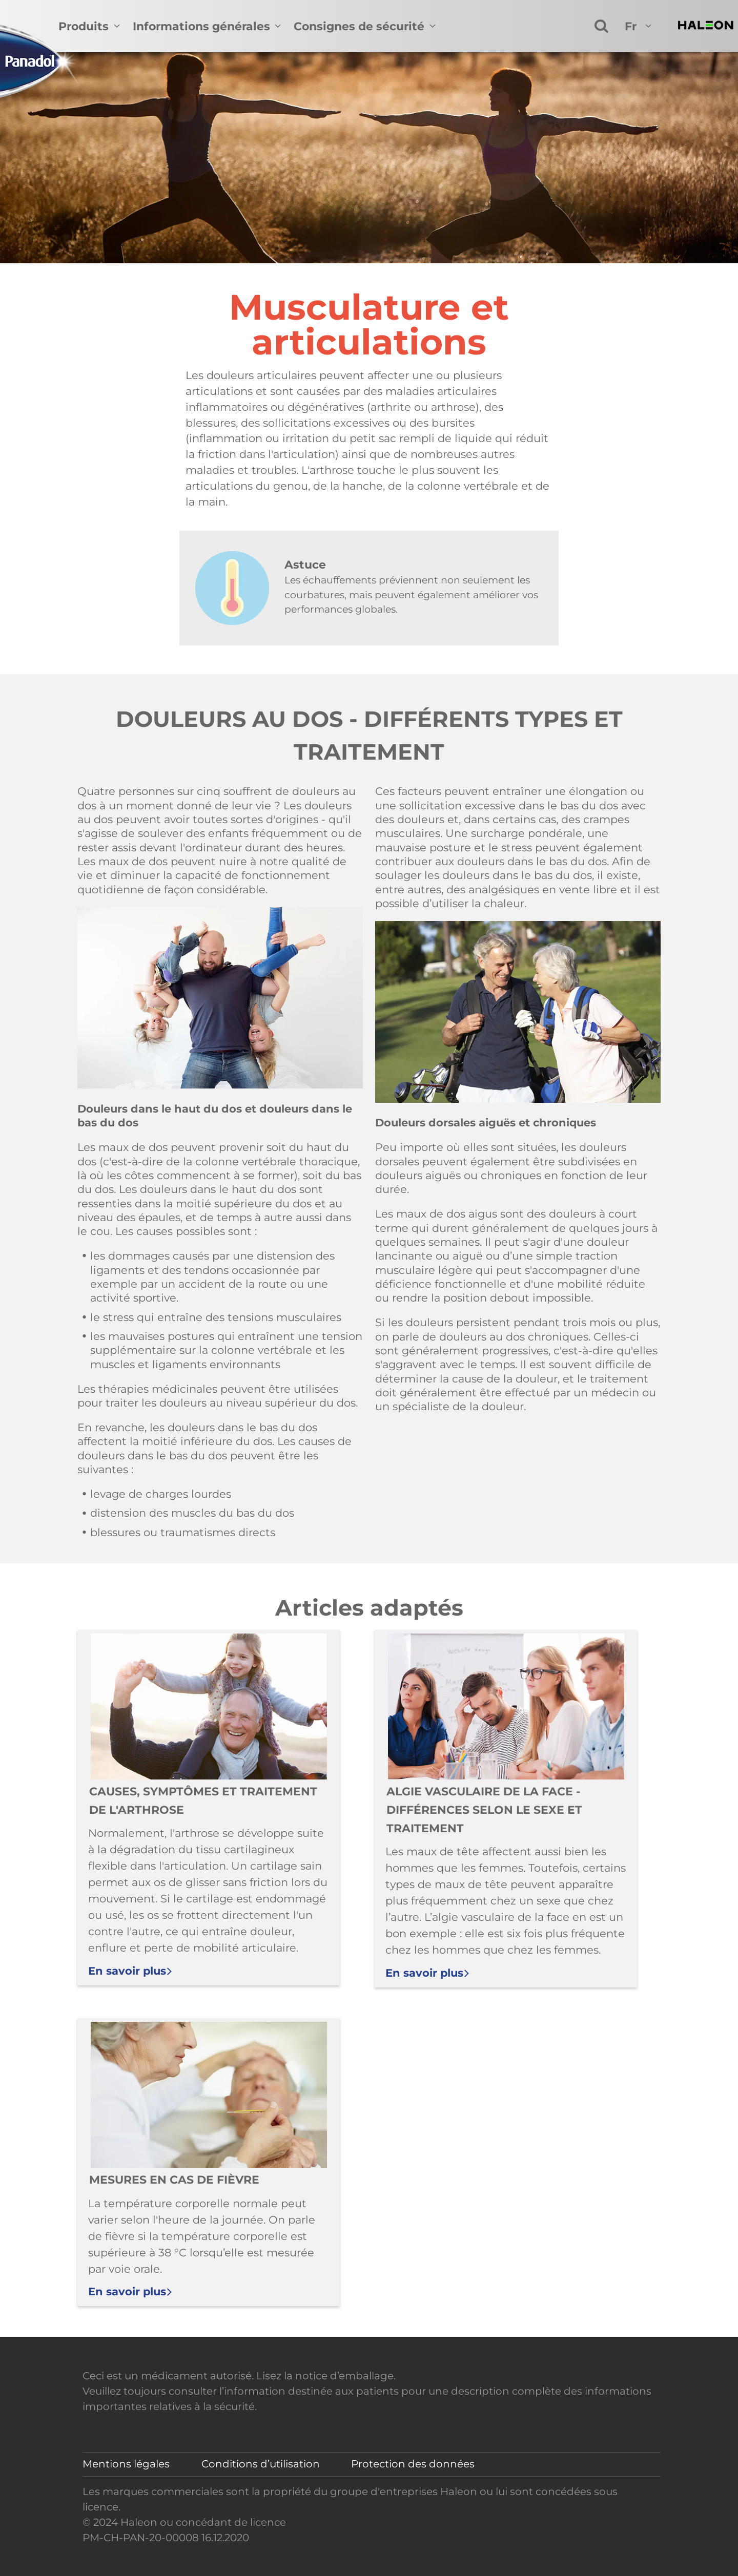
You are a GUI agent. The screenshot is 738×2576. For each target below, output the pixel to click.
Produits (83, 26)
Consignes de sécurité (359, 26)
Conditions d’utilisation (260, 2464)
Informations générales (201, 26)
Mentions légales (126, 2464)
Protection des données (413, 2464)
